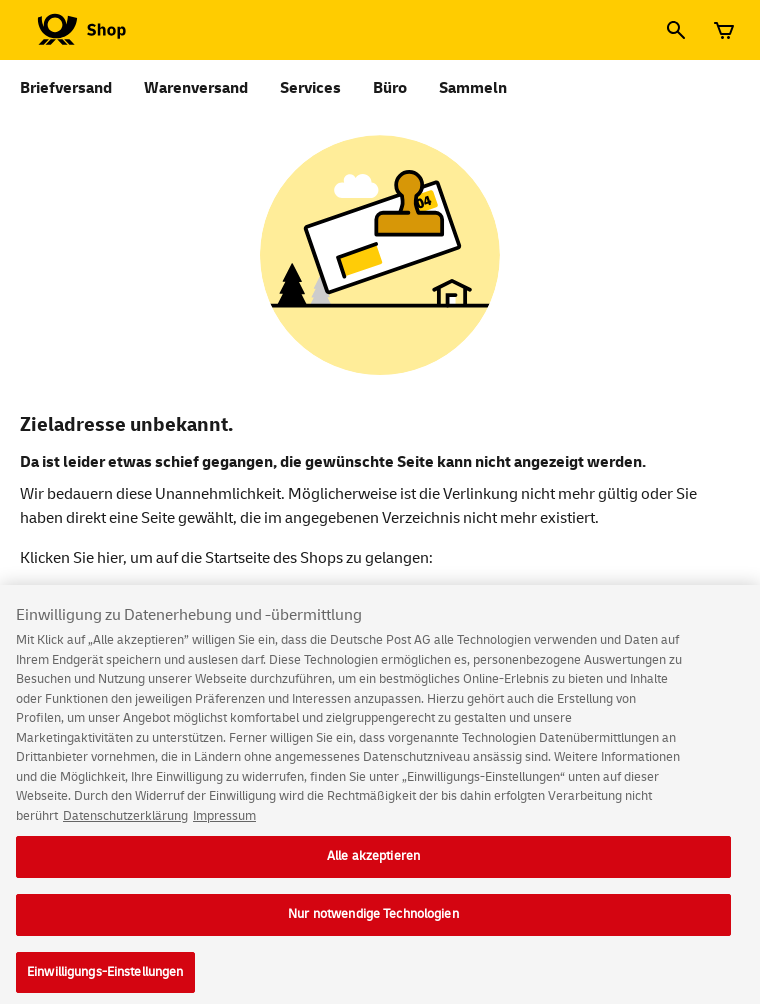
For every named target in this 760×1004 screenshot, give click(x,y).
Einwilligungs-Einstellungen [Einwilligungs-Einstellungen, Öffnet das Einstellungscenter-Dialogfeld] (105, 981)
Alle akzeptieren (373, 865)
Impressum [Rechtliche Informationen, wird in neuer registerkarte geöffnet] (224, 825)
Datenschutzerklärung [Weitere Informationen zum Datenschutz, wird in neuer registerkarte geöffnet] (125, 825)
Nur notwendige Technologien (373, 923)
